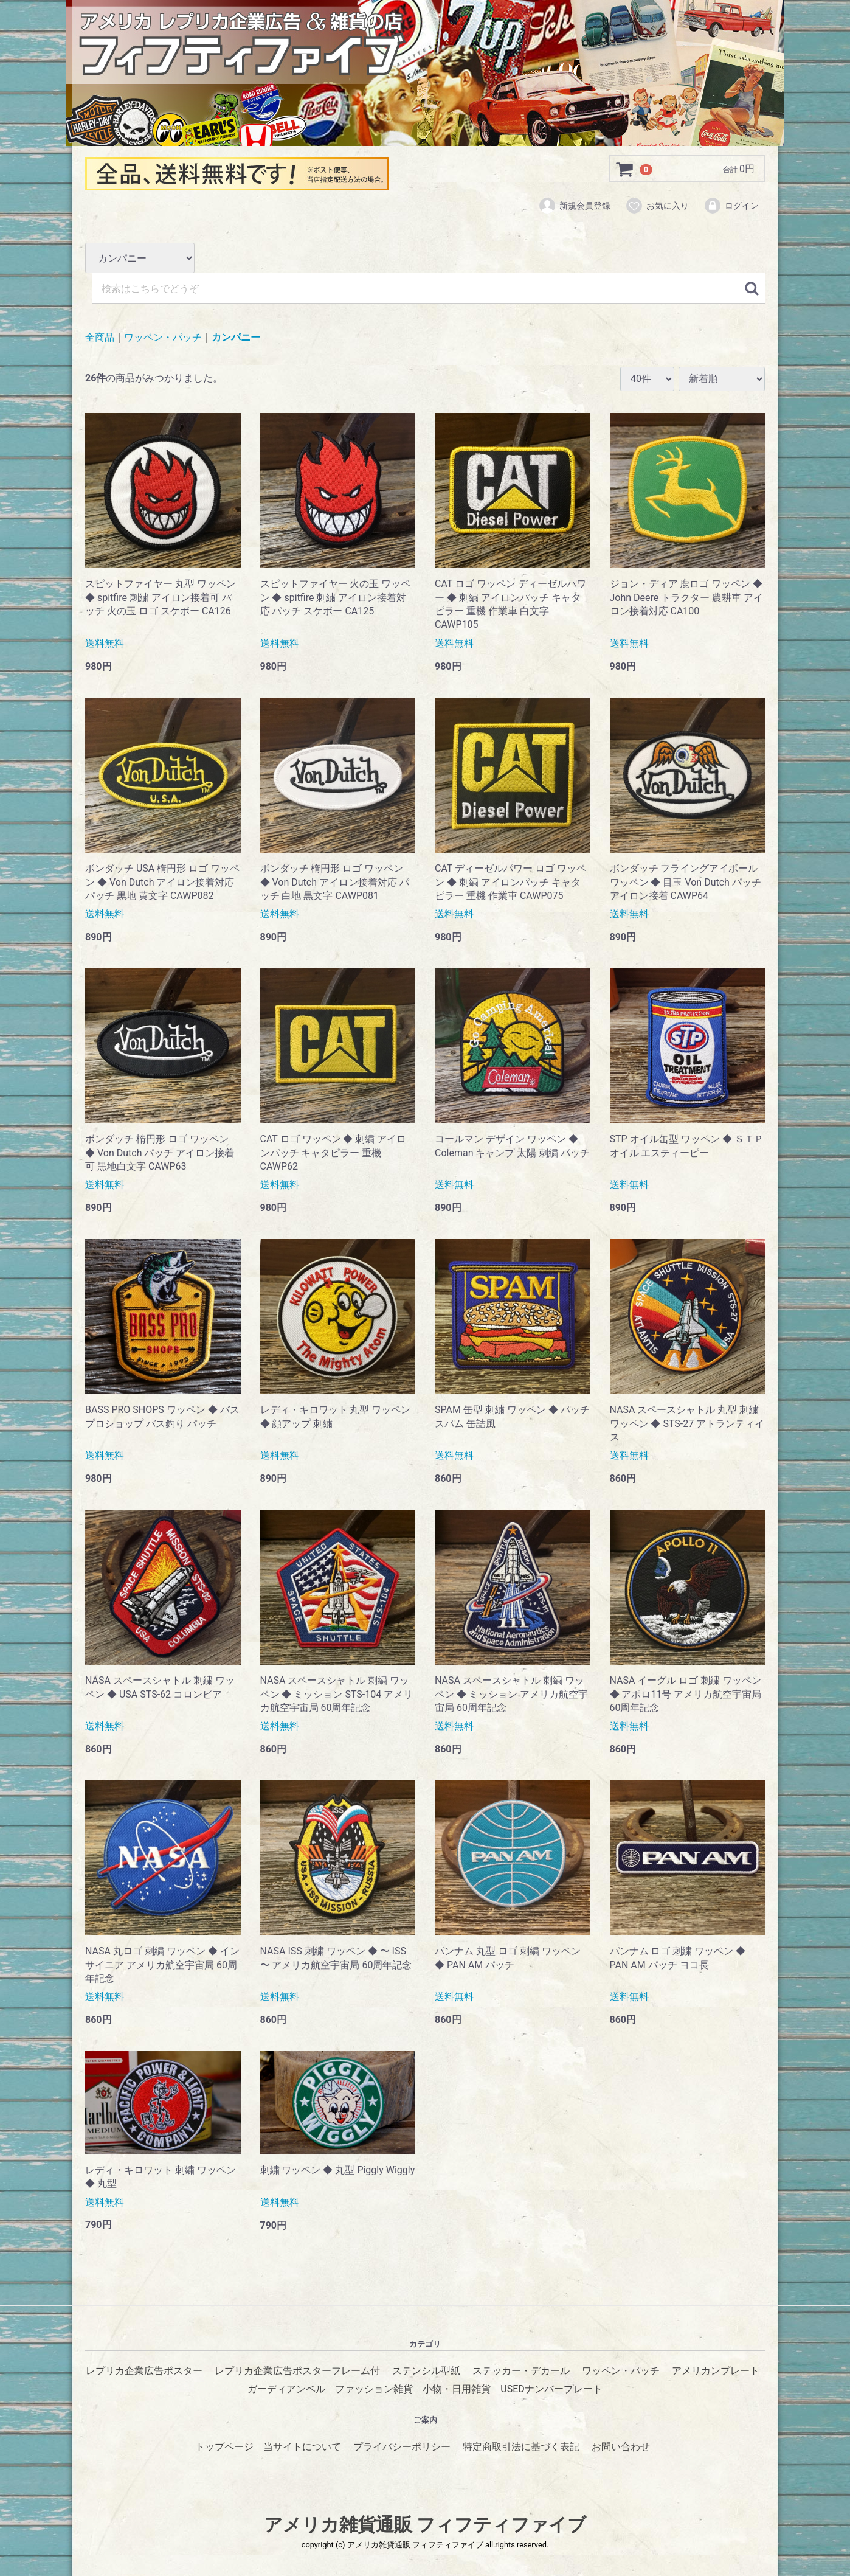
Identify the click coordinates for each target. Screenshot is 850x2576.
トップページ (224, 2447)
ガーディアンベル (286, 2389)
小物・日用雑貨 (457, 2389)
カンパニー (236, 338)
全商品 (99, 338)
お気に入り (657, 205)
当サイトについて (302, 2447)
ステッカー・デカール (521, 2370)
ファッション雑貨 (374, 2389)
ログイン (731, 205)
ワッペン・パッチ (163, 338)
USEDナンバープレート (551, 2389)
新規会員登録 (574, 205)
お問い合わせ (621, 2447)
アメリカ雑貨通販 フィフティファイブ (425, 2524)
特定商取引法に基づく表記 (521, 2447)
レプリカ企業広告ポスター (144, 2370)
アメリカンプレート (715, 2370)
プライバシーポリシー (402, 2447)
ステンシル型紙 (426, 2370)
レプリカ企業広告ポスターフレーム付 (297, 2370)
